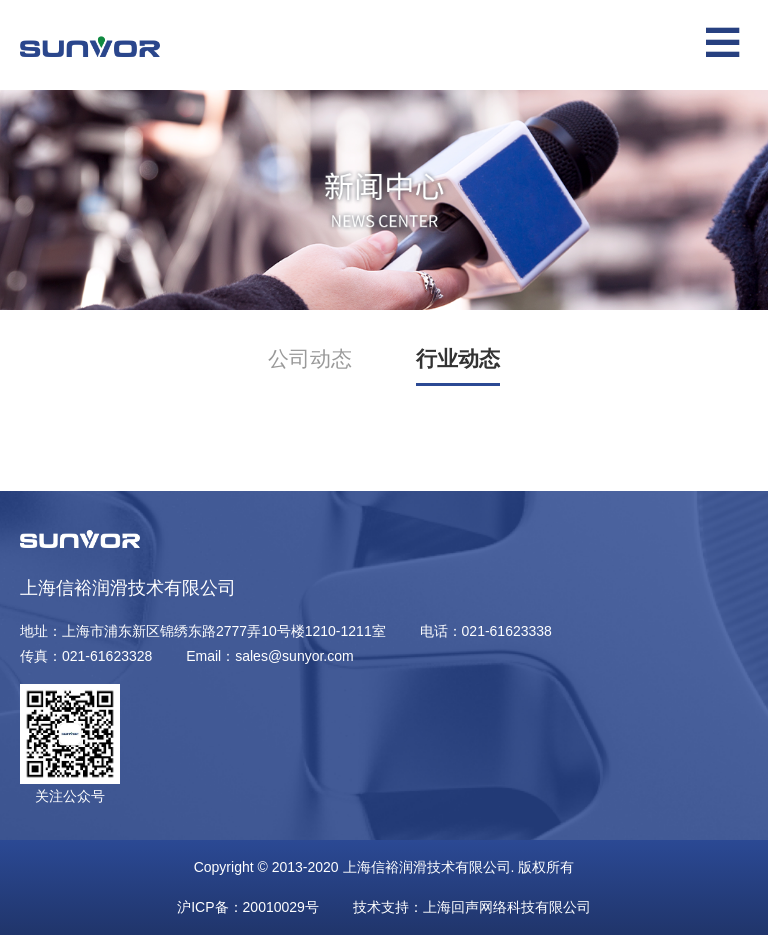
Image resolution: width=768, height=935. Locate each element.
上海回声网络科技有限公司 (507, 907)
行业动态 (458, 358)
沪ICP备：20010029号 (248, 907)
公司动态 (310, 358)
